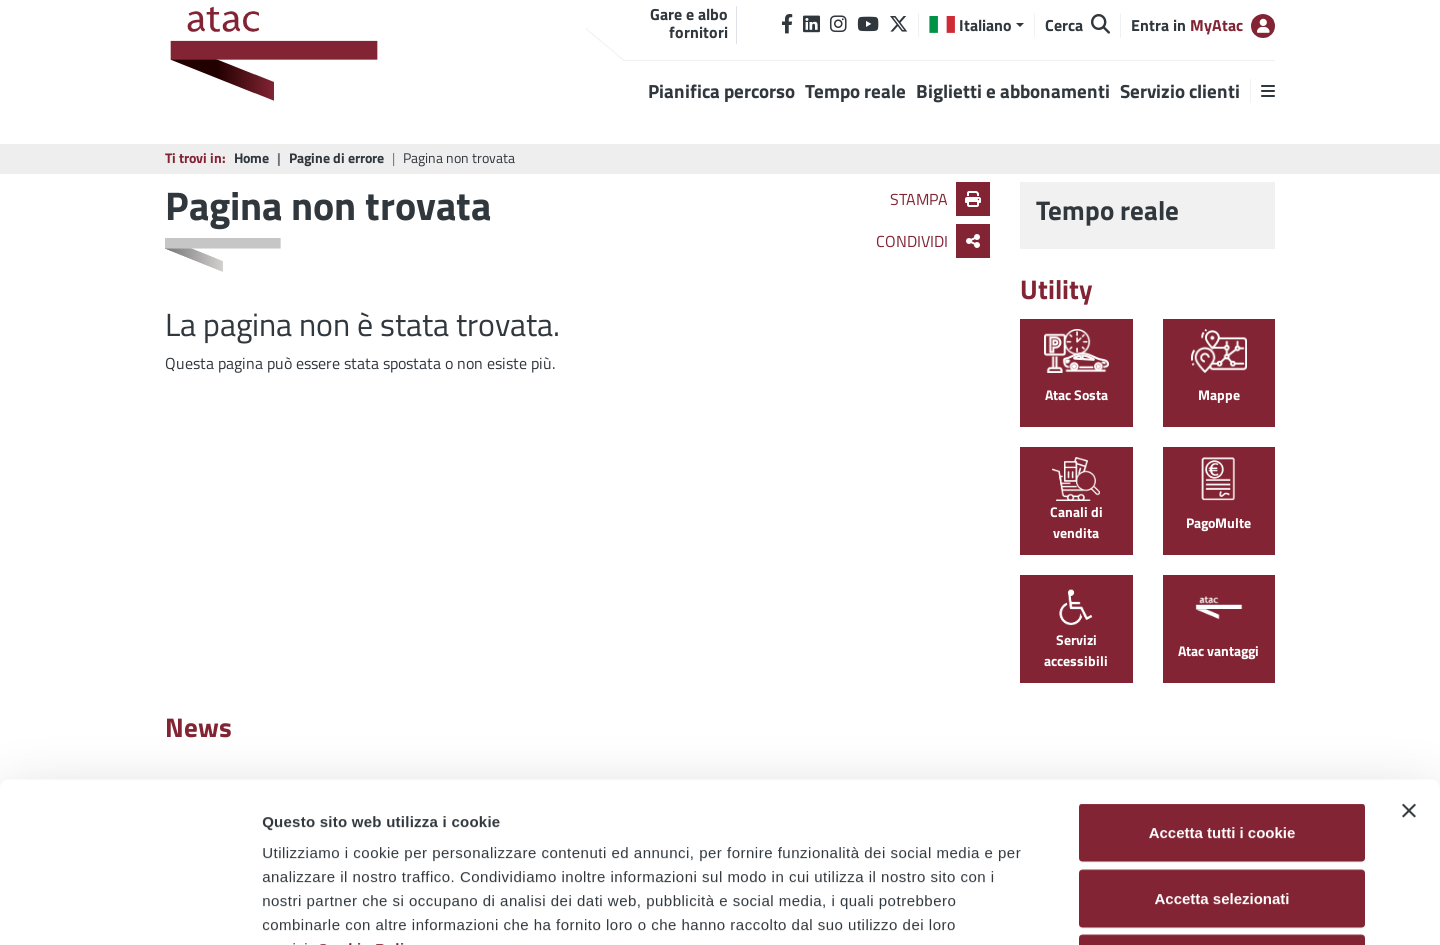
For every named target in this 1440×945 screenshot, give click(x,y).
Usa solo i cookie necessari (1222, 813)
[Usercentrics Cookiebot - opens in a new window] (129, 906)
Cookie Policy (369, 798)
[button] (976, 25)
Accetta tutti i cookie (1222, 682)
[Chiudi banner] (1409, 661)
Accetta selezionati (1221, 748)
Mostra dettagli (1052, 905)
